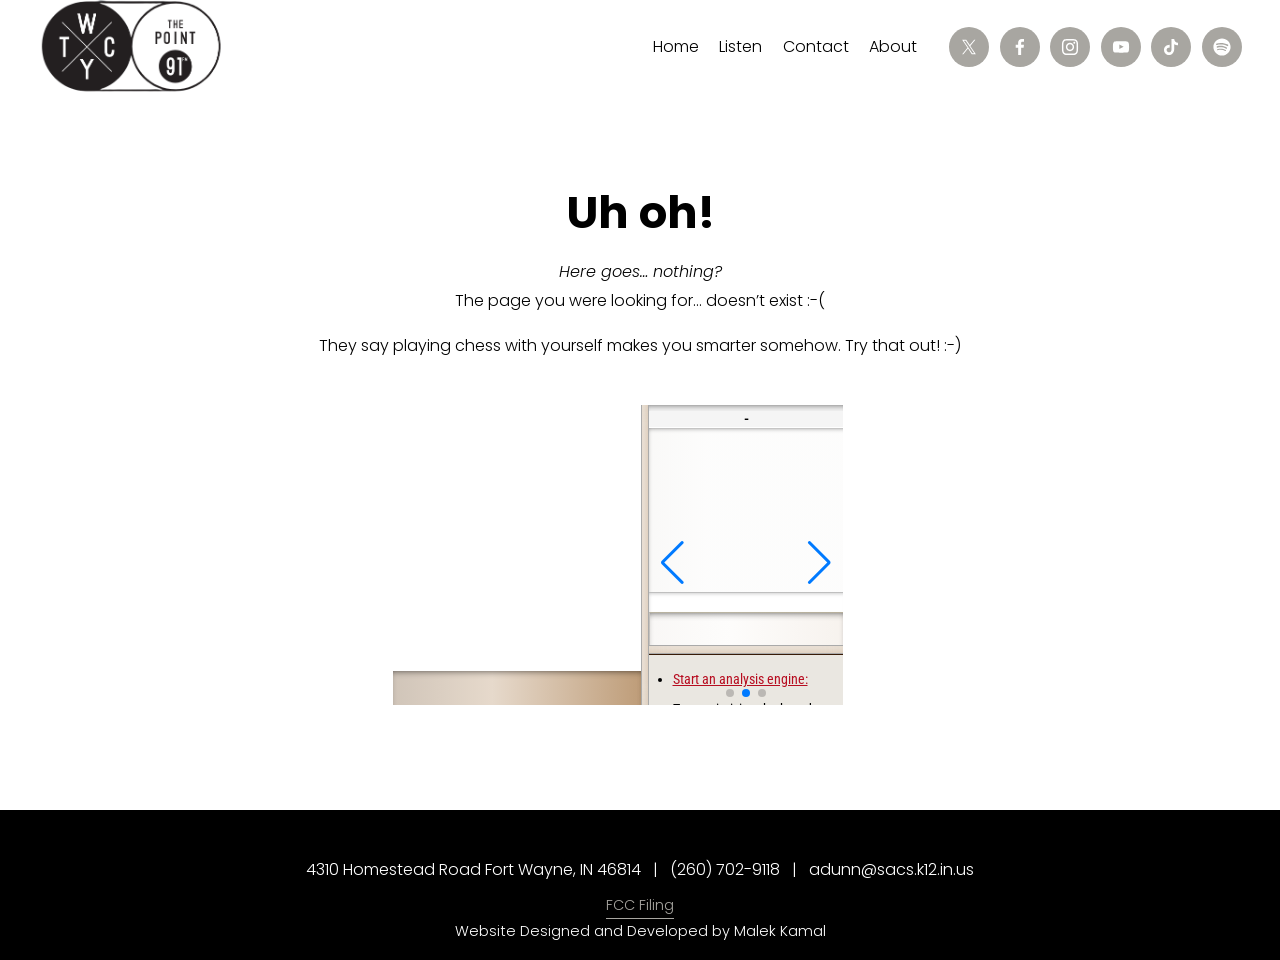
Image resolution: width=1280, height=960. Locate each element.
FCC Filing (640, 905)
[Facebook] (1020, 47)
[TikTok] (1171, 47)
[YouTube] (1121, 47)
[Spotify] (1222, 47)
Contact (816, 46)
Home (676, 46)
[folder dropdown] (740, 48)
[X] (969, 47)
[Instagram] (1070, 47)
